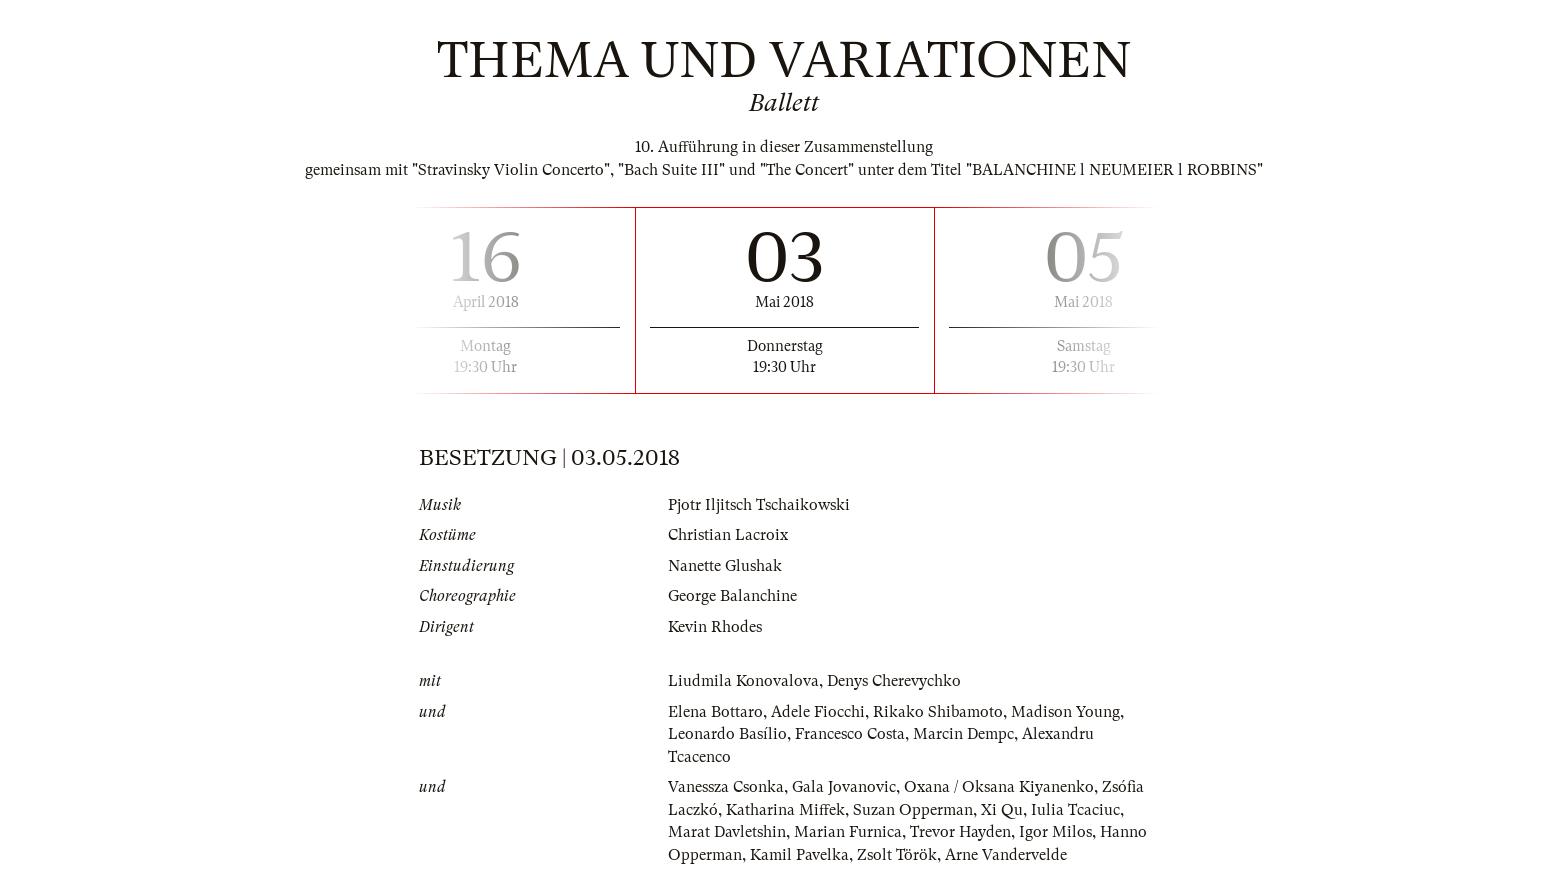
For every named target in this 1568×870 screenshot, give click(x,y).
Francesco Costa (850, 734)
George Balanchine (732, 596)
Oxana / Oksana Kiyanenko (999, 787)
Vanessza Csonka (726, 787)
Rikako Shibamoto (938, 712)
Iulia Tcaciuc (1075, 810)
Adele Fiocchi (818, 712)
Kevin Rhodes (715, 627)
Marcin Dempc (963, 734)
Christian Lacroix (728, 535)
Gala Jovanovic (844, 787)
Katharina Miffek (785, 810)
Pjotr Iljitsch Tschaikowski (759, 505)
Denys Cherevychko (894, 681)
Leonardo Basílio (727, 734)
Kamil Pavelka (799, 855)
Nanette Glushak (725, 566)
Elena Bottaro (715, 712)
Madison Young (1065, 712)
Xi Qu (1002, 810)
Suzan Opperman (913, 810)
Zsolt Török (897, 855)
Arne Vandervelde (1006, 855)
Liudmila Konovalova (743, 681)
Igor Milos (1055, 832)
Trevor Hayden (960, 832)
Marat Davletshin (727, 832)
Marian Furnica (848, 832)
